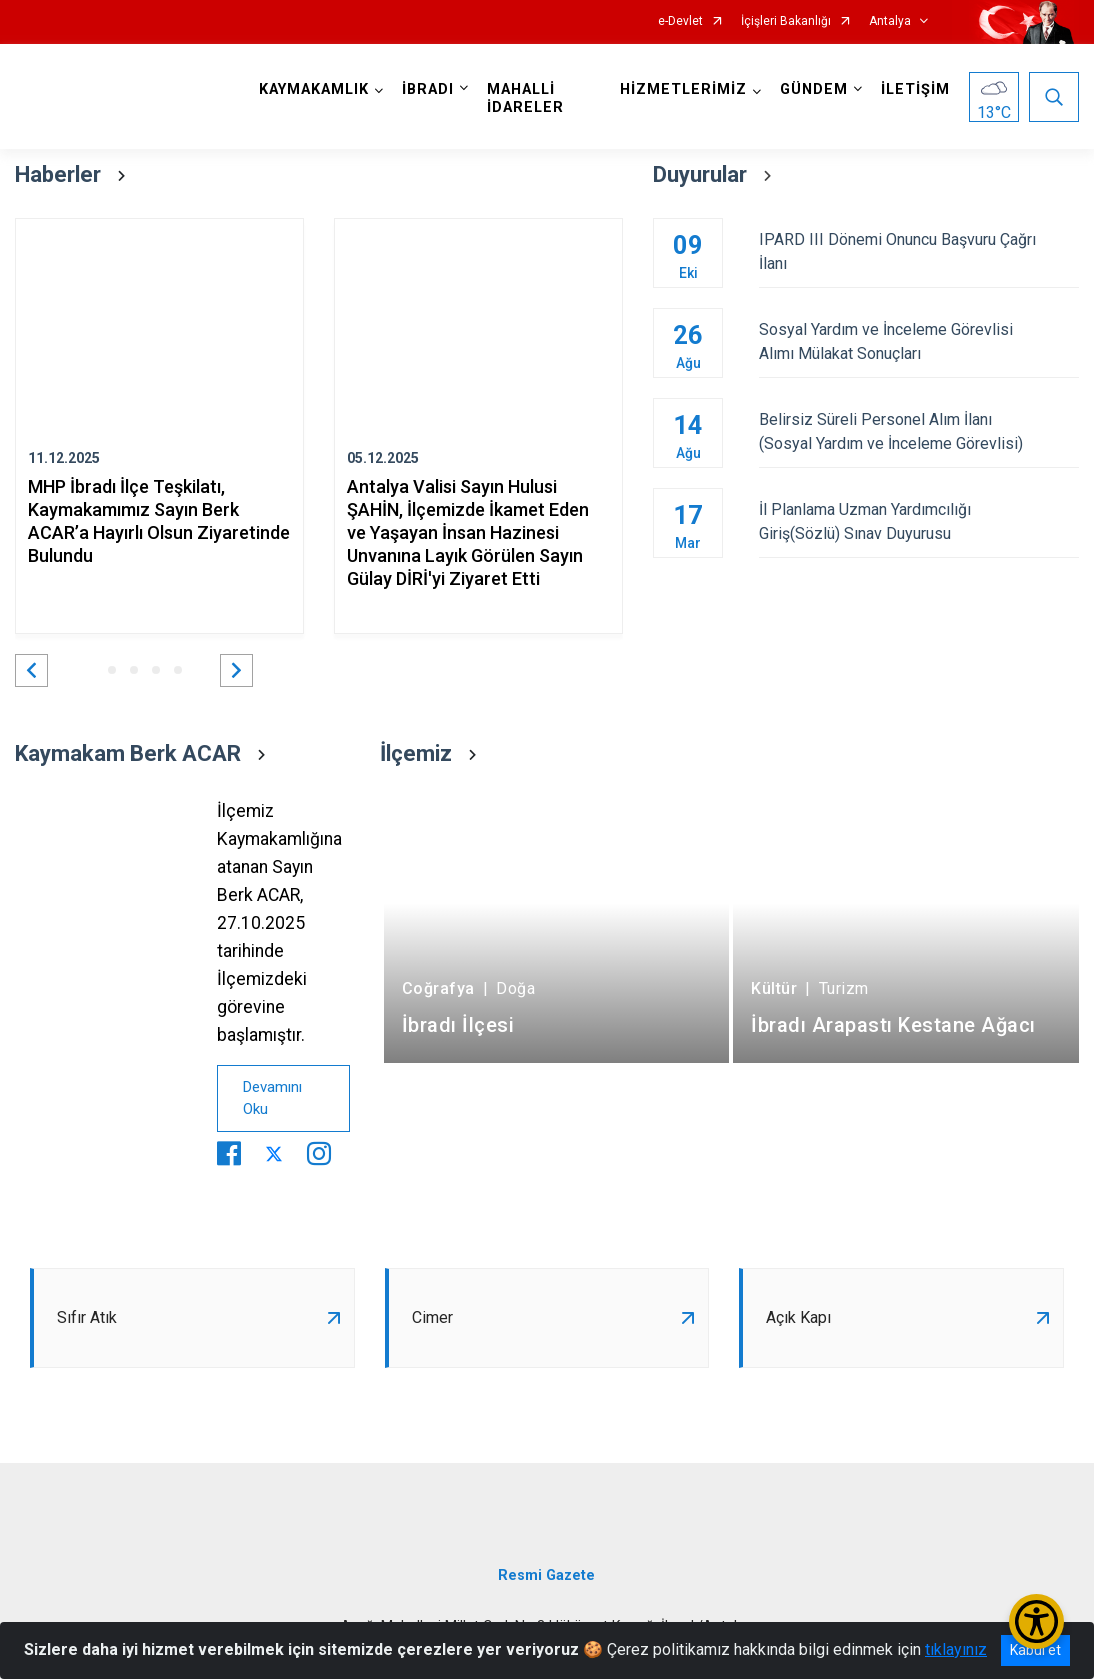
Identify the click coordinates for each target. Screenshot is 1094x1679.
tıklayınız (956, 1649)
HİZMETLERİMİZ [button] (683, 89)
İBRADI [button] (428, 89)
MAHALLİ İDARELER (525, 98)
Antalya (890, 21)
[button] (31, 670)
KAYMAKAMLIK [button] (314, 89)
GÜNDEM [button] (814, 89)
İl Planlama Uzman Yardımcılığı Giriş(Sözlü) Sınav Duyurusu (919, 521)
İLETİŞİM (915, 89)
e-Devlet (680, 21)
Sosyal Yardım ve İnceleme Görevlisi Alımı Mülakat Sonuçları (919, 341)
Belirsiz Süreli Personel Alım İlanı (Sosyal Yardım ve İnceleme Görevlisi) (919, 431)
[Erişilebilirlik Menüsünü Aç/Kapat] (1036, 1621)
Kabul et (1035, 1650)
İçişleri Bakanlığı (786, 21)
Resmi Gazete (546, 1575)
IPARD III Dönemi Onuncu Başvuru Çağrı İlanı (919, 251)
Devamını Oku (272, 1098)
